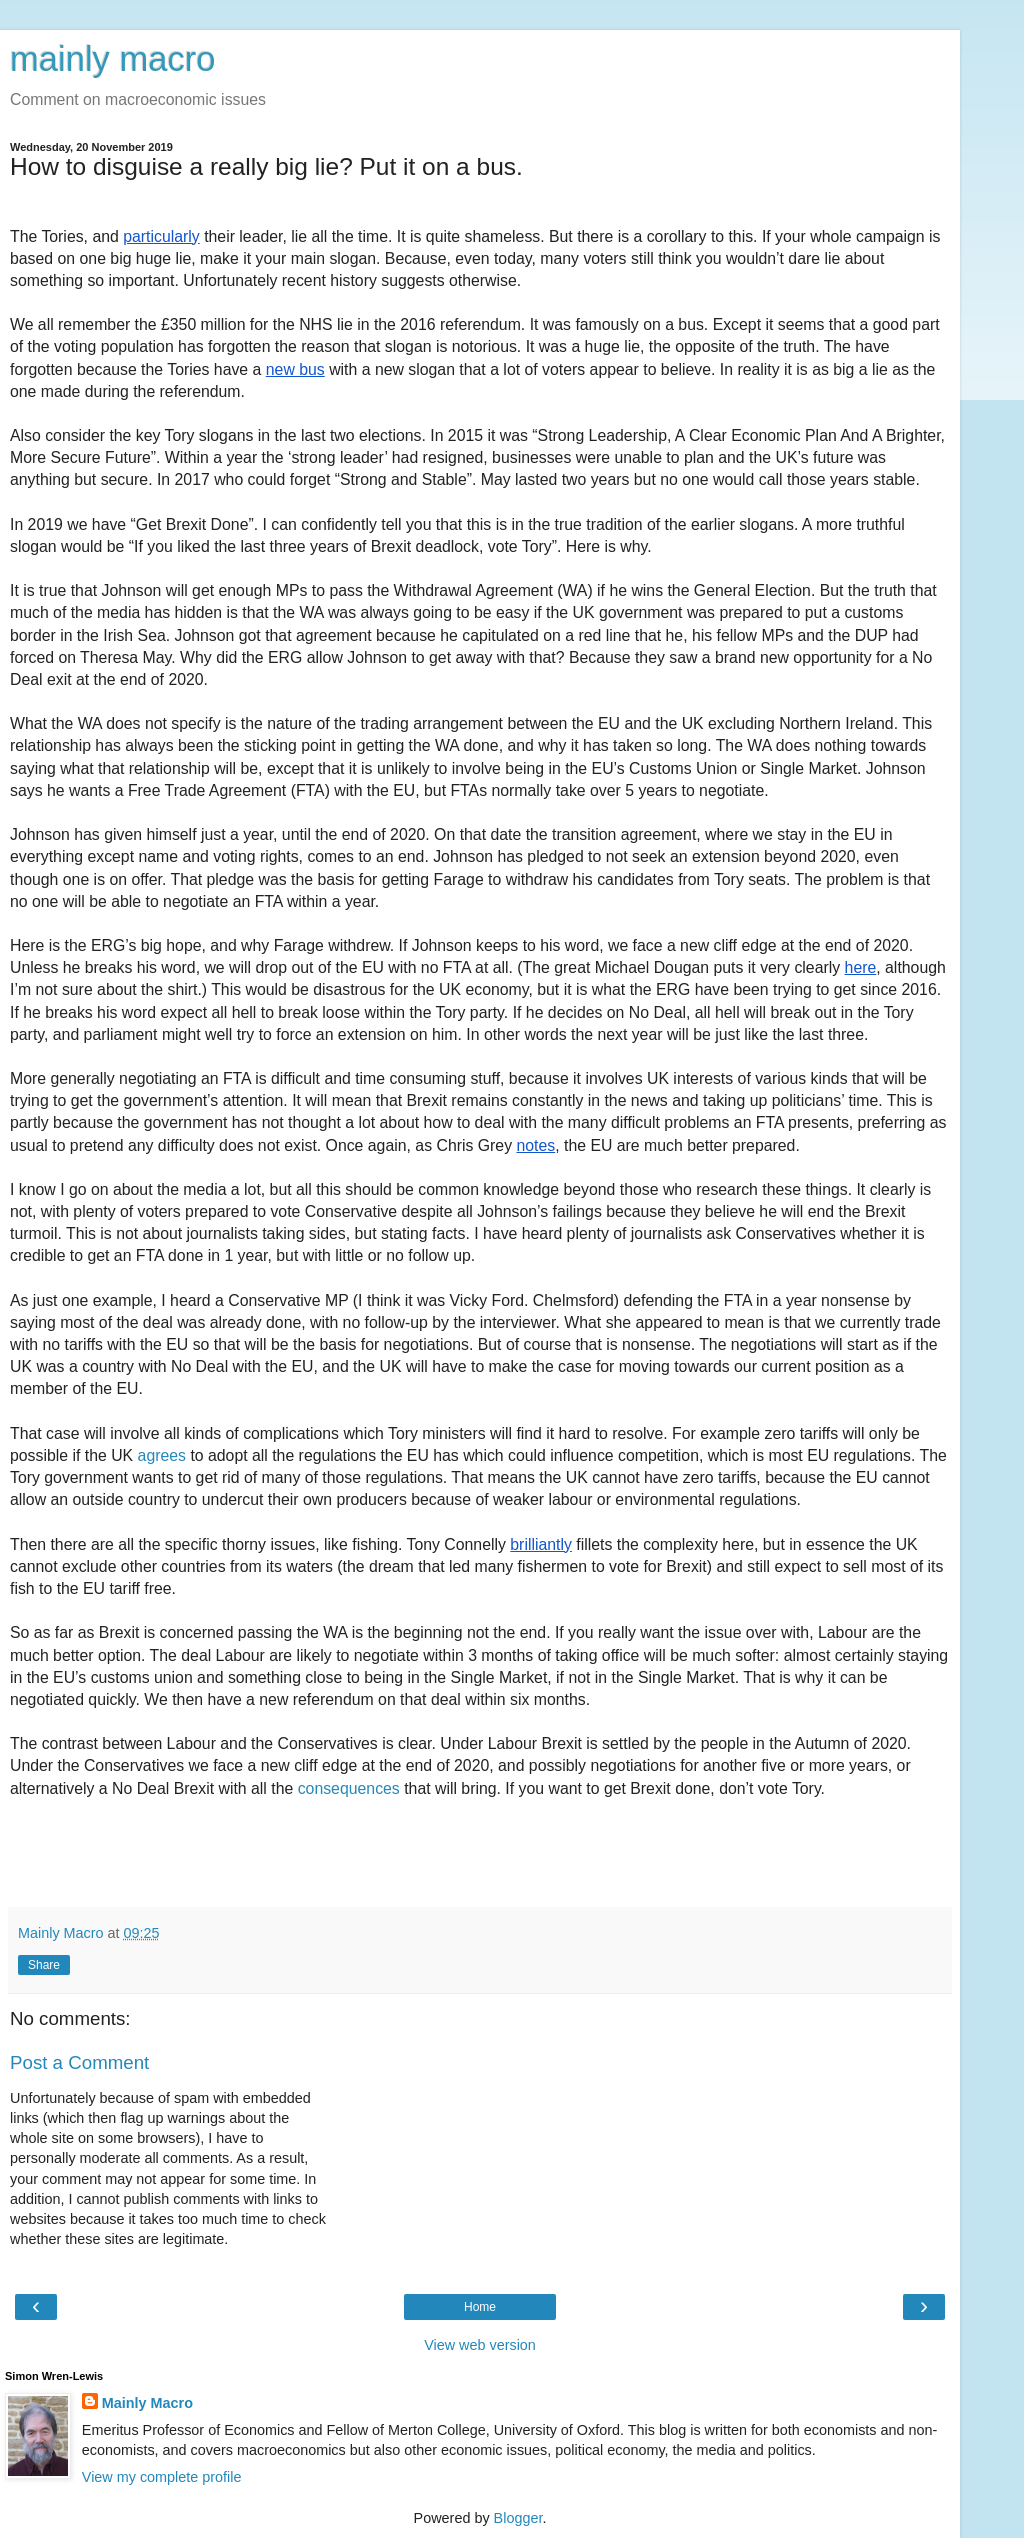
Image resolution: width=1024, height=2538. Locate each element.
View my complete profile (162, 2477)
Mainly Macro (147, 2403)
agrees (162, 1455)
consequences (349, 1788)
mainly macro (112, 59)
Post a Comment (79, 2062)
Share (44, 1965)
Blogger (518, 2518)
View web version (480, 2345)
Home (480, 2307)
